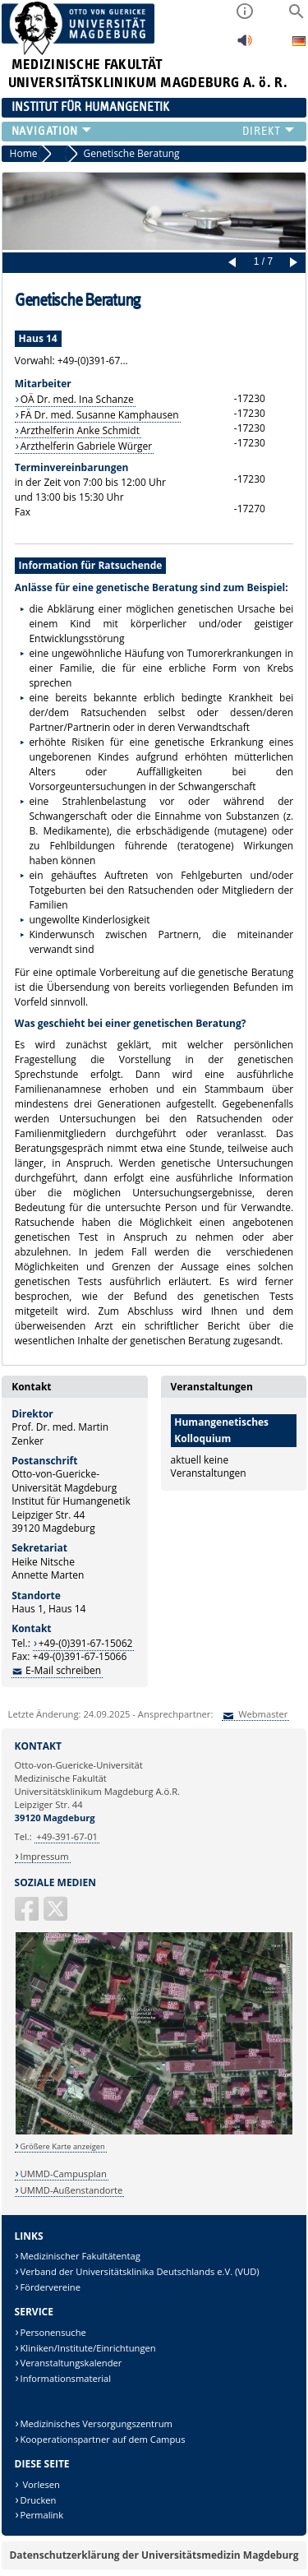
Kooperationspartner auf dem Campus (103, 2439)
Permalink (42, 2515)
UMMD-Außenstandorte (72, 2190)
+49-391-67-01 (67, 1836)
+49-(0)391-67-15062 (86, 1643)
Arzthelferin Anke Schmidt (80, 430)
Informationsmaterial (66, 2378)
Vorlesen (40, 2484)
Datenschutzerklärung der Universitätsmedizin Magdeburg (153, 2555)
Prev (234, 263)
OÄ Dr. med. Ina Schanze (77, 399)
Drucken (39, 2500)
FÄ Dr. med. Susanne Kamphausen (100, 415)
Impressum (45, 1856)
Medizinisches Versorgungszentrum (96, 2423)
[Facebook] (28, 1915)
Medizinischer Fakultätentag (80, 2256)
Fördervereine (50, 2287)
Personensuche (53, 2332)
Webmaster (261, 1714)
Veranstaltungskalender (71, 2362)
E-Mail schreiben (63, 1670)
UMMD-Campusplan (64, 2173)
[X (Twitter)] (57, 1915)
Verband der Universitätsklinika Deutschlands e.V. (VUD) (140, 2271)
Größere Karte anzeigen (63, 2146)
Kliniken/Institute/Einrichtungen (88, 2348)
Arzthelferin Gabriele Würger (87, 446)
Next (290, 263)
